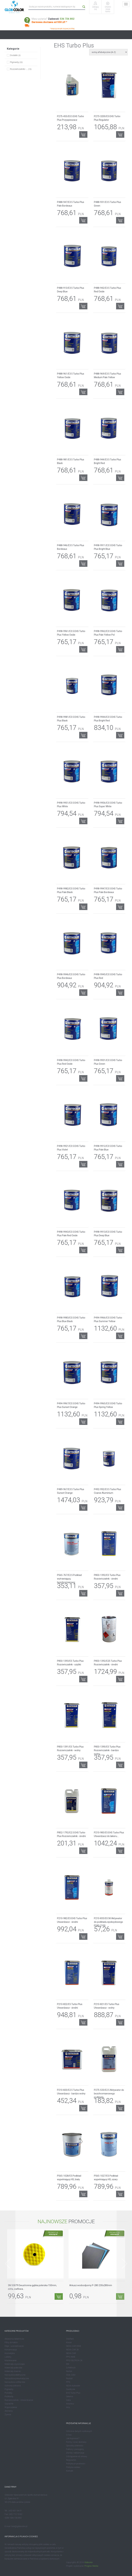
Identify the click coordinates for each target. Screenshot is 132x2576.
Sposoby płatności (74, 2445)
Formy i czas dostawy (76, 2442)
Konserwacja (11, 2349)
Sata (68, 2400)
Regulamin (71, 2460)
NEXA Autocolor (73, 2385)
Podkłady (9, 2396)
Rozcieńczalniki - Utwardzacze (19, 2400)
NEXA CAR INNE (73, 2346)
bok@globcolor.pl (19, 2526)
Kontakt (69, 2471)
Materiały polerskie (13, 2367)
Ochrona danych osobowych (79, 2431)
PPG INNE (70, 2357)
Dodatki (15, 55)
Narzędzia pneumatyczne (17, 2378)
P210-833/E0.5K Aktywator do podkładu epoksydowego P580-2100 (108, 1922)
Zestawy (9, 2411)
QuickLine (70, 2389)
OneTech (70, 2339)
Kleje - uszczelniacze (14, 2346)
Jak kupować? (72, 2438)
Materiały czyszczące (15, 2364)
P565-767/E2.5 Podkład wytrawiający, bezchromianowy (69, 1579)
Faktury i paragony (75, 2449)
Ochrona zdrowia (13, 2385)
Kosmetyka (10, 2353)
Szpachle (9, 2403)
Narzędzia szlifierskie (15, 2382)
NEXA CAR (71, 2353)
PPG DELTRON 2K (74, 2360)
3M (67, 2364)
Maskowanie (10, 2360)
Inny (68, 2407)
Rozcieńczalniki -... (20, 69)
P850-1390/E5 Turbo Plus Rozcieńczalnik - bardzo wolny (107, 1750)
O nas (69, 2435)
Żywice (8, 2414)
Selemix (69, 2396)
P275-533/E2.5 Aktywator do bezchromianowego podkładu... (109, 2093)
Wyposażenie (11, 2407)
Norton (69, 2371)
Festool (69, 2378)
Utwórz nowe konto (108, 9)
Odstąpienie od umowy (76, 2456)
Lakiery (8, 2357)
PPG (68, 2382)
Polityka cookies (73, 2467)
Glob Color (71, 2375)
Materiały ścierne (12, 2371)
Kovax (69, 2342)
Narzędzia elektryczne (15, 2375)
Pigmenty (16, 62)
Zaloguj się (95, 8)
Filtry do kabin (11, 2342)
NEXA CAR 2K (72, 2349)
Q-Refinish (71, 2367)
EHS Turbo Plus (73, 2393)
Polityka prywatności (75, 2463)
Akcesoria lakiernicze (14, 2339)
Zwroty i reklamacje (75, 2453)
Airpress (70, 2403)
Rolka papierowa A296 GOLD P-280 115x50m (87, 2285)
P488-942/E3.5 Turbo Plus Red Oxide (21, 2285)
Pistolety (8, 2393)
